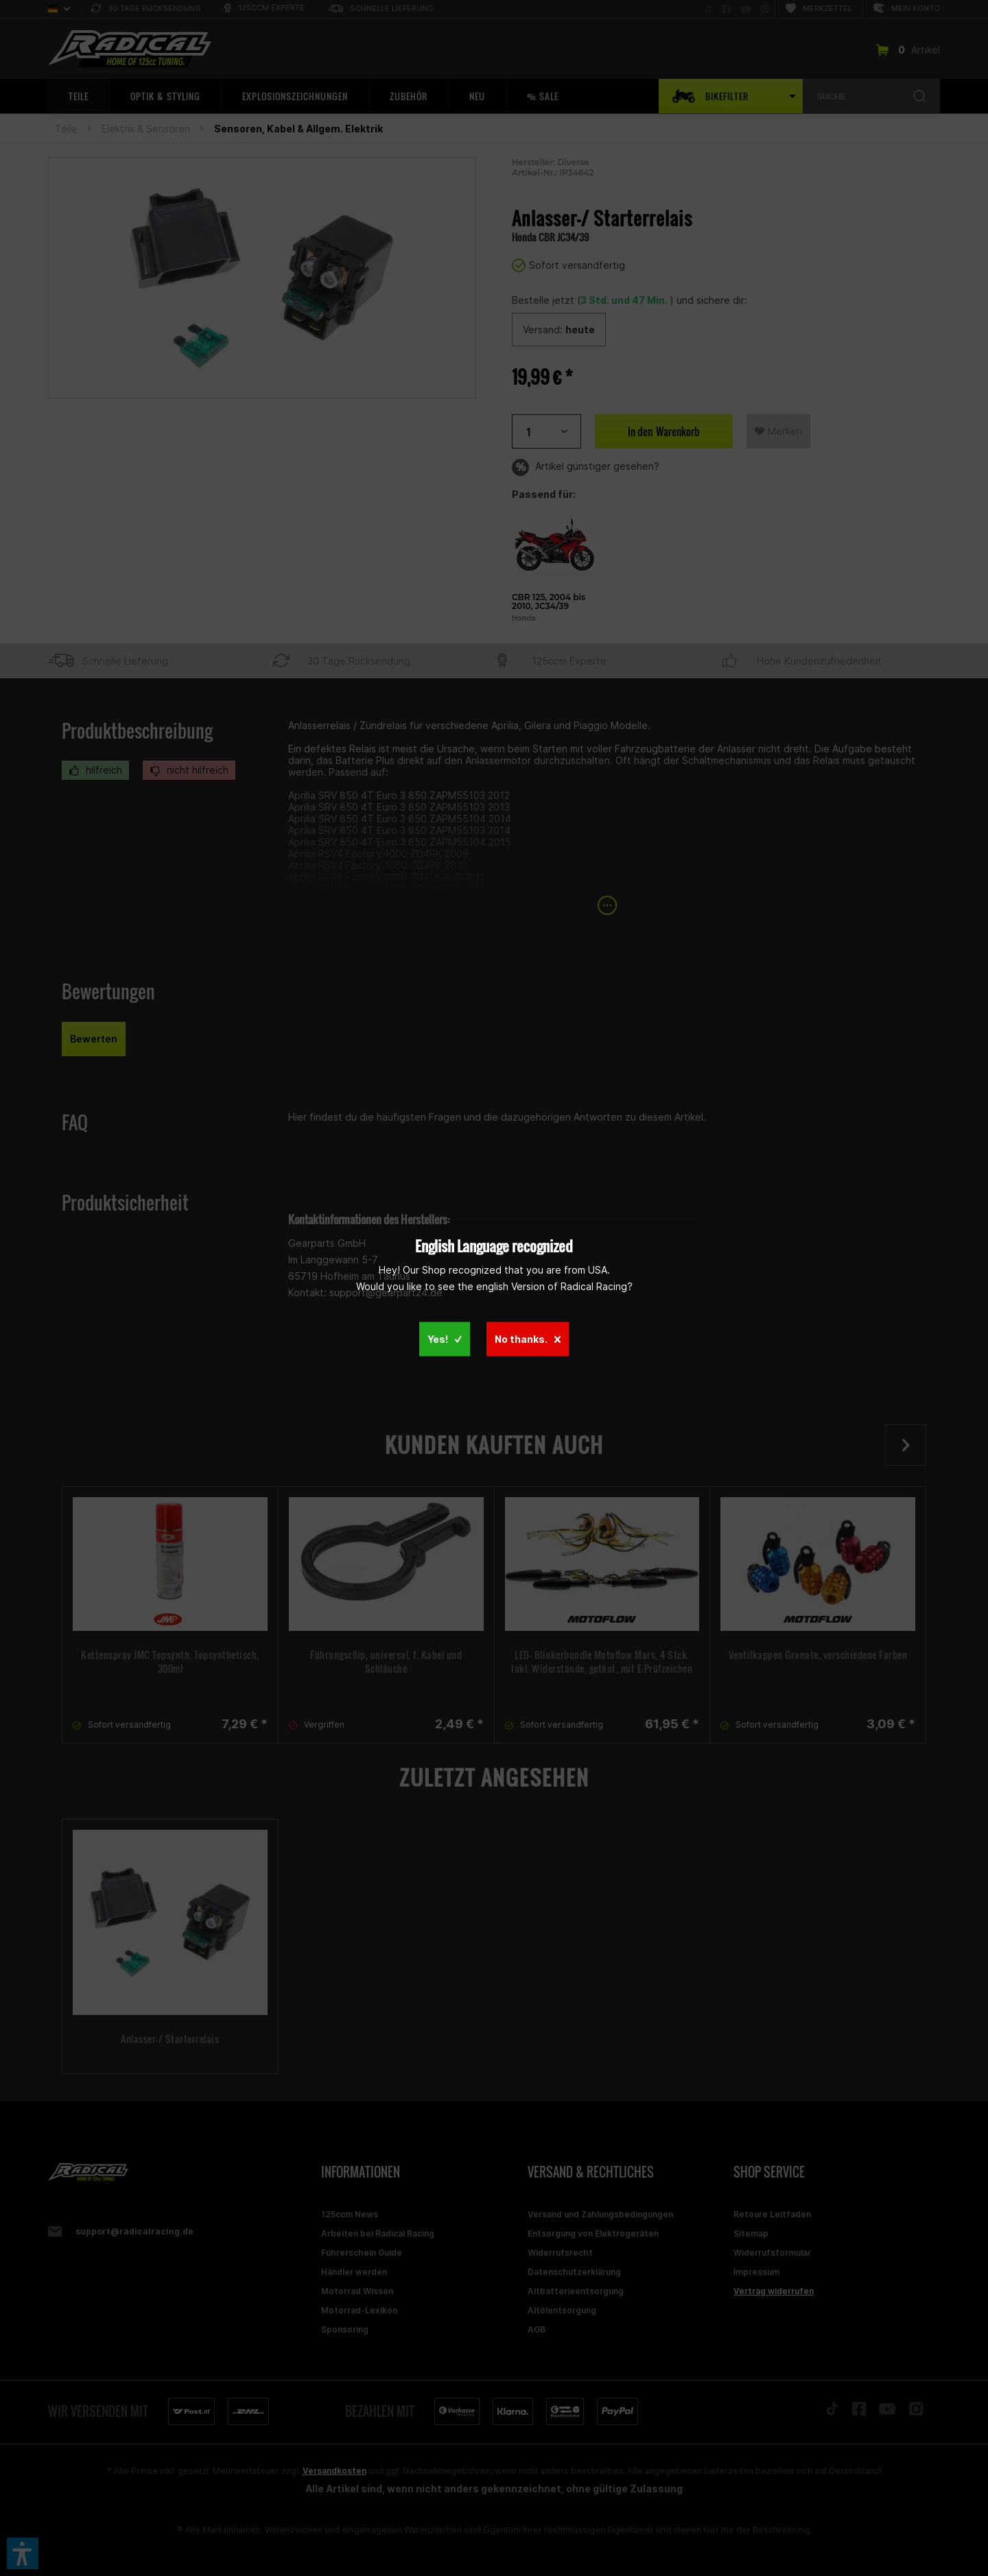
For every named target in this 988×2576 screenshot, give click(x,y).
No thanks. (528, 1339)
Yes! (444, 1339)
